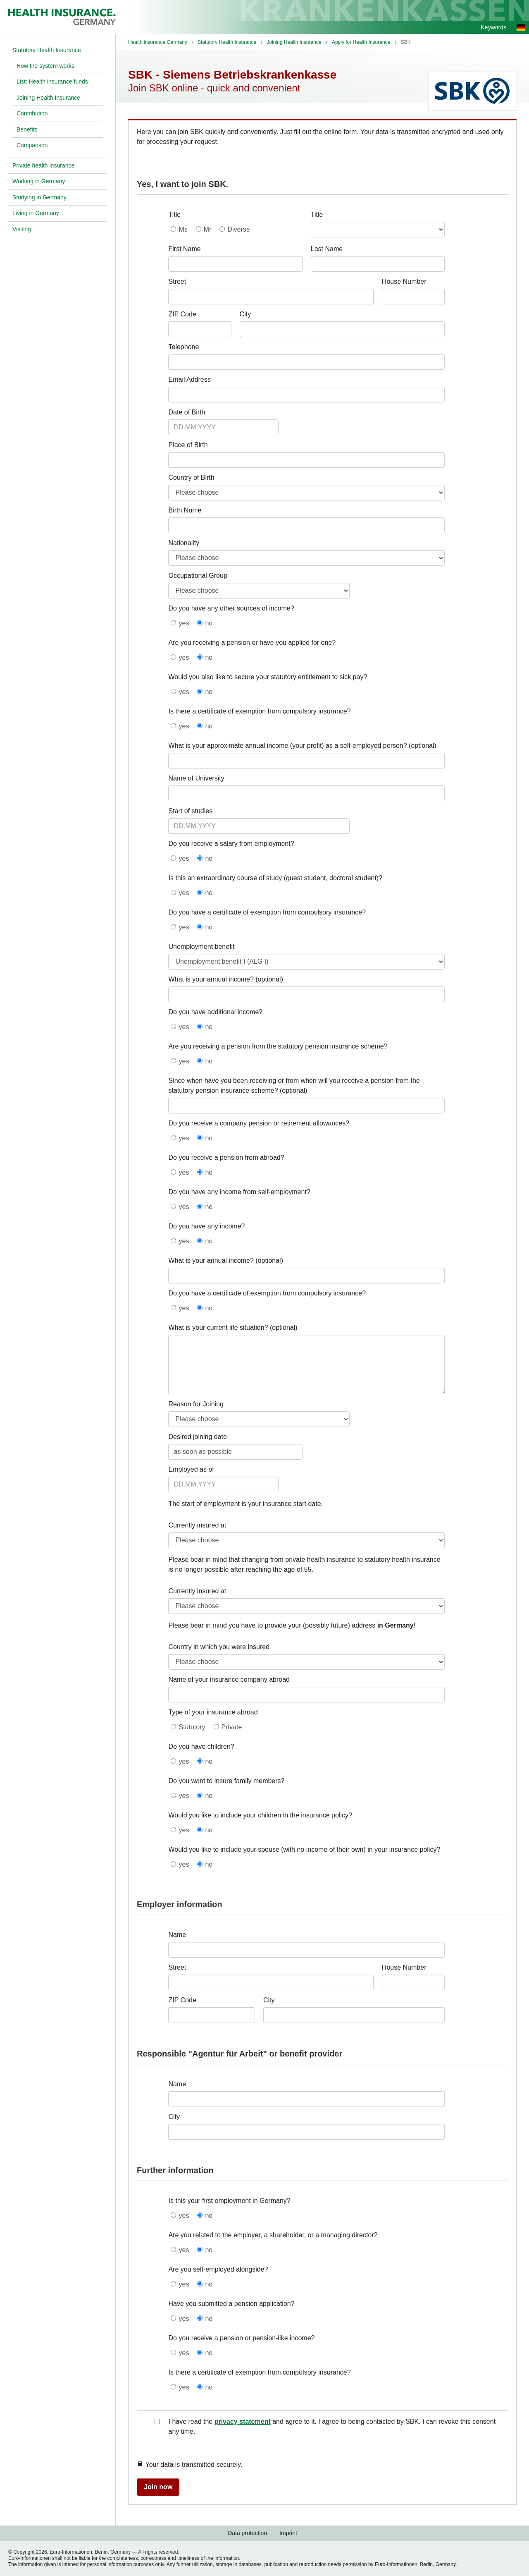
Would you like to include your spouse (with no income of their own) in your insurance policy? (304, 1849)
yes (184, 623)
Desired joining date (197, 1436)
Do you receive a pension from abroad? (226, 1157)
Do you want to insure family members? (226, 1780)
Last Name (327, 248)
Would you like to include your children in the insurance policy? (260, 1815)
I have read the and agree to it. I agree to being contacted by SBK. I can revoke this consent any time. (332, 2426)
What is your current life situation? (218, 1327)
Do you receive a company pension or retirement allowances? (258, 1123)
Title (174, 214)
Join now (158, 2486)
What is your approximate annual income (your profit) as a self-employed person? (287, 745)
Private (232, 1727)
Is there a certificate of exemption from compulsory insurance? (259, 711)
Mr (208, 229)
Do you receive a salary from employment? (231, 843)
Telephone (183, 346)
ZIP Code (182, 314)
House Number (404, 281)
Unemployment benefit (201, 946)
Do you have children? (201, 1746)
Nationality (183, 542)
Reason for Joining (195, 1404)
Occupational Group (197, 575)
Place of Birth (187, 444)
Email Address (189, 379)
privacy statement (242, 2421)
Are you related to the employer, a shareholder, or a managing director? (272, 2234)
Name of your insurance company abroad (229, 1679)
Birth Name (184, 510)
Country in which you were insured (218, 1646)
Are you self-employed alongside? (218, 2269)
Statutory (192, 1727)
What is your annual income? (210, 979)
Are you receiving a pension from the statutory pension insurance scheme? (277, 1046)
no (208, 623)
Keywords (493, 27)
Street (177, 281)
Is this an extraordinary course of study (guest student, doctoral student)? (275, 877)
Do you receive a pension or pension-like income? (241, 2337)
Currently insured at (197, 1525)
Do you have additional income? (215, 1011)
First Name (184, 248)
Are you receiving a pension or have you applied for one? (252, 642)
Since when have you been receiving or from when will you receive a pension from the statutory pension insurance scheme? (293, 1085)
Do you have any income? (206, 1226)
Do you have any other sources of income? (231, 608)
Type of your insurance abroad (212, 1712)
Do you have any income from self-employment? (239, 1191)
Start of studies (190, 810)
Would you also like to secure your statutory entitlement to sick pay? (267, 676)
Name (177, 1934)
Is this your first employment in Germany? (229, 2200)
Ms (183, 229)
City (245, 314)
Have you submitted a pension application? (231, 2303)
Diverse (238, 229)
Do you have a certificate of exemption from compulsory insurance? (267, 912)
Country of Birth (191, 477)
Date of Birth (186, 412)
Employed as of (191, 1469)
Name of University (196, 778)
